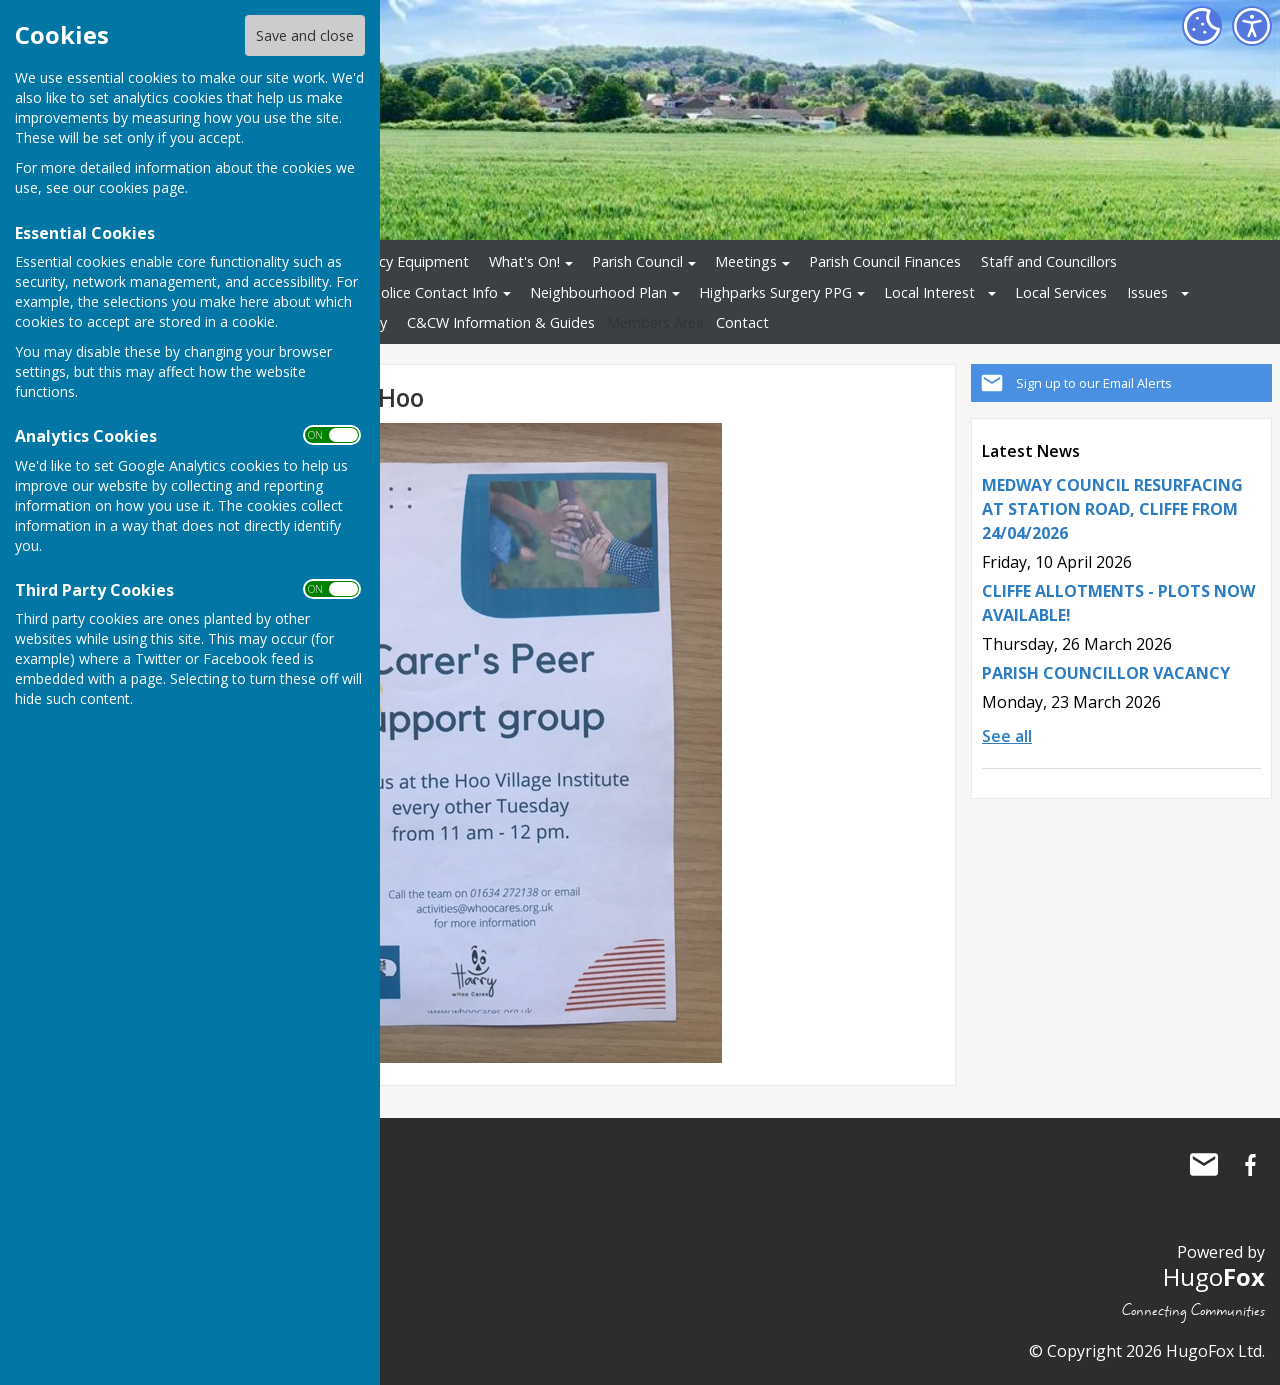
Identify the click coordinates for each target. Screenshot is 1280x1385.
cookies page (142, 187)
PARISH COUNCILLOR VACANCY (1106, 673)
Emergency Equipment (394, 261)
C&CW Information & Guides (501, 322)
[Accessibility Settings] (1252, 26)
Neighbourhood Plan (598, 292)
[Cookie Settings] (1202, 26)
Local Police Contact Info (415, 292)
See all (1007, 736)
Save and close (305, 35)
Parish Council (637, 261)
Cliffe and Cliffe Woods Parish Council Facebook (1250, 1165)
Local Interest (929, 292)
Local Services (1061, 292)
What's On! (524, 261)
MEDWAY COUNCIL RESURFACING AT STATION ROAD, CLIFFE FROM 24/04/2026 (1112, 509)
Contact (742, 322)
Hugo (1214, 1276)
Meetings (746, 261)
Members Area (655, 322)
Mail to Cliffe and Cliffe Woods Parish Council (1204, 1165)
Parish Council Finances (885, 261)
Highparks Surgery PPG (775, 292)
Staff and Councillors (1049, 261)
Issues (1147, 292)
